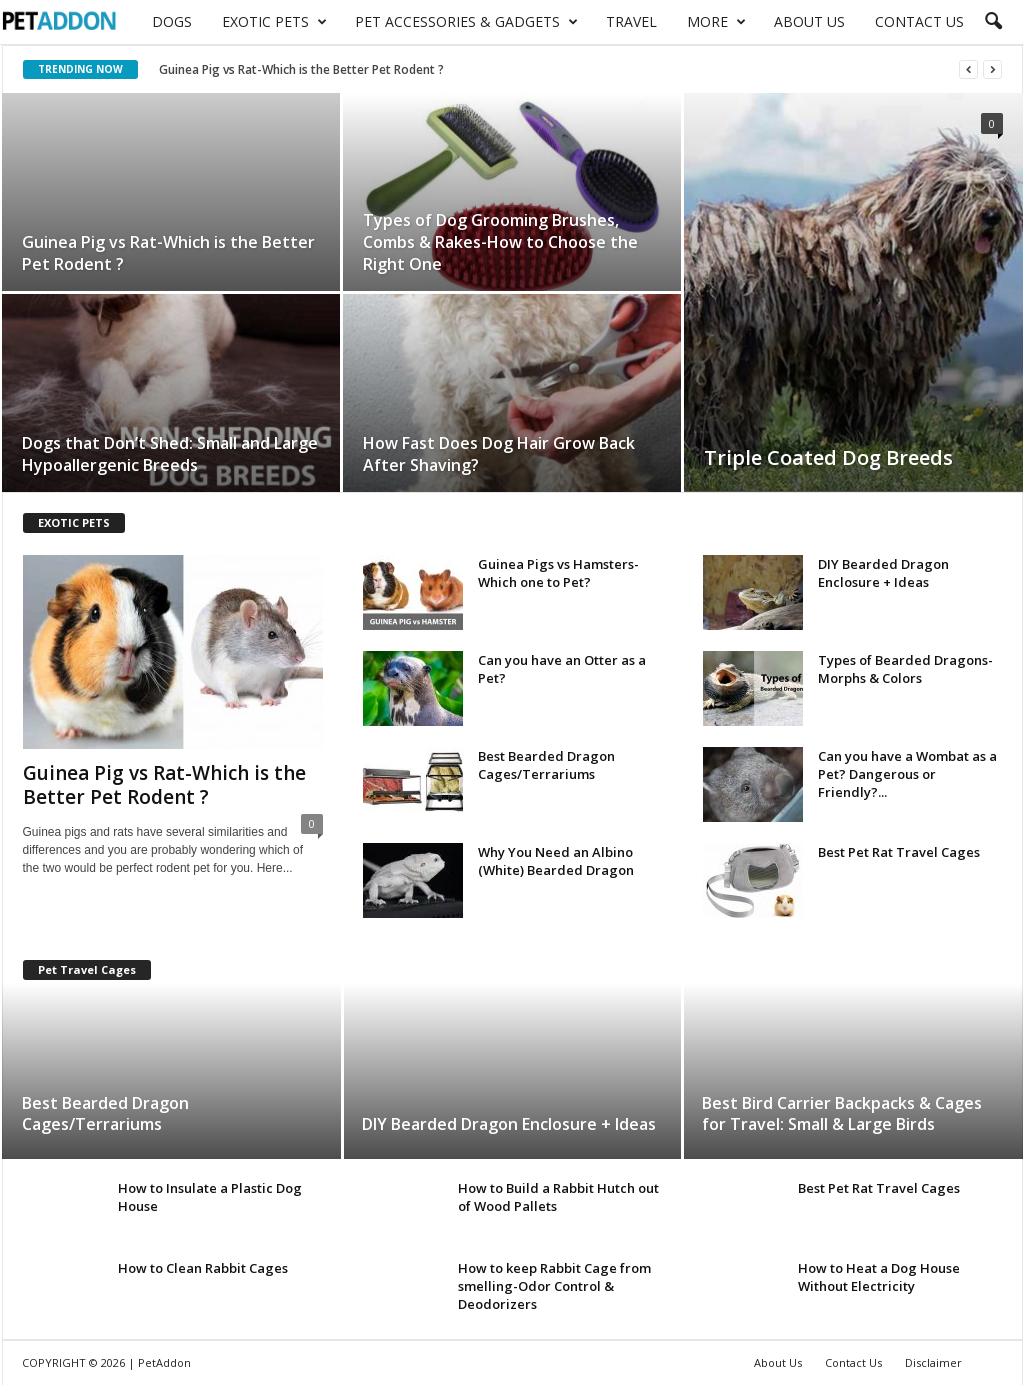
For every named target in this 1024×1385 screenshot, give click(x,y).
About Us (809, 21)
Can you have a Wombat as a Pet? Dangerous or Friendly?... (907, 774)
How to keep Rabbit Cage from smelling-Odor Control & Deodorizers (554, 1286)
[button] (993, 22)
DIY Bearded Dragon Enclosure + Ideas (883, 573)
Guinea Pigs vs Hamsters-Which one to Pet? (558, 573)
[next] (992, 69)
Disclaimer (933, 1362)
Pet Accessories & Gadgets (466, 22)
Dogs (172, 21)
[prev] (968, 69)
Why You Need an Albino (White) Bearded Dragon (556, 861)
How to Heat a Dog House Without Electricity (879, 1277)
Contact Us (919, 21)
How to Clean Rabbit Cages (203, 1268)
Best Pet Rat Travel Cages (899, 852)
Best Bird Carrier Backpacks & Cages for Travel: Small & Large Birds (842, 1113)
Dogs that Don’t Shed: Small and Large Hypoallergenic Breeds (170, 454)
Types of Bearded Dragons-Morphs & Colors (905, 669)
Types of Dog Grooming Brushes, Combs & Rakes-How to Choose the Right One (500, 242)
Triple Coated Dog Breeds (828, 457)
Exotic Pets (274, 22)
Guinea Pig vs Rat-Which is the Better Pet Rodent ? (301, 69)
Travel (631, 21)
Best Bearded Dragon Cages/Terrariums (546, 765)
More (716, 22)
